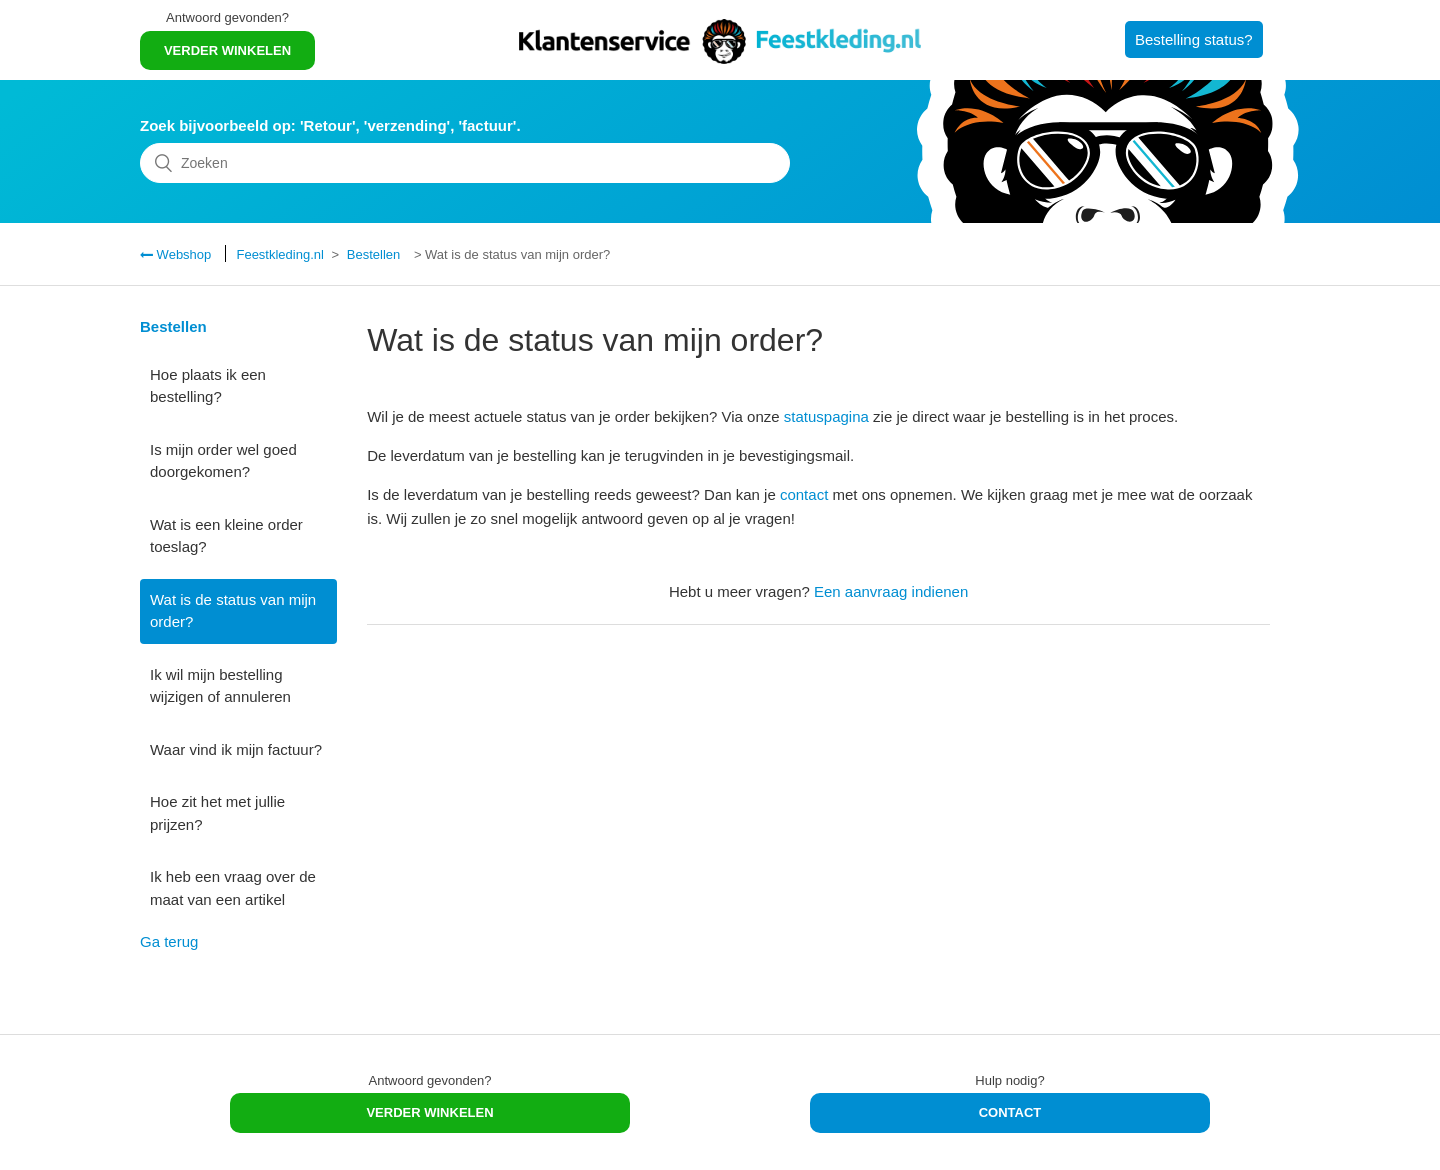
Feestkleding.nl (279, 254)
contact (804, 494)
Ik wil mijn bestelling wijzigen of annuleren (220, 686)
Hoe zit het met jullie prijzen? (217, 813)
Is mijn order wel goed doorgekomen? (223, 461)
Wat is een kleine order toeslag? (226, 536)
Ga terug (169, 941)
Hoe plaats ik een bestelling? (208, 386)
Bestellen (373, 254)
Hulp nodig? (1009, 1080)
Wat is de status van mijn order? (233, 611)
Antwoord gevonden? (227, 17)
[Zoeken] (465, 163)
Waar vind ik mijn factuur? (236, 749)
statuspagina (826, 416)
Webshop (182, 254)
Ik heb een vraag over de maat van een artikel (233, 888)
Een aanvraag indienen (891, 591)
